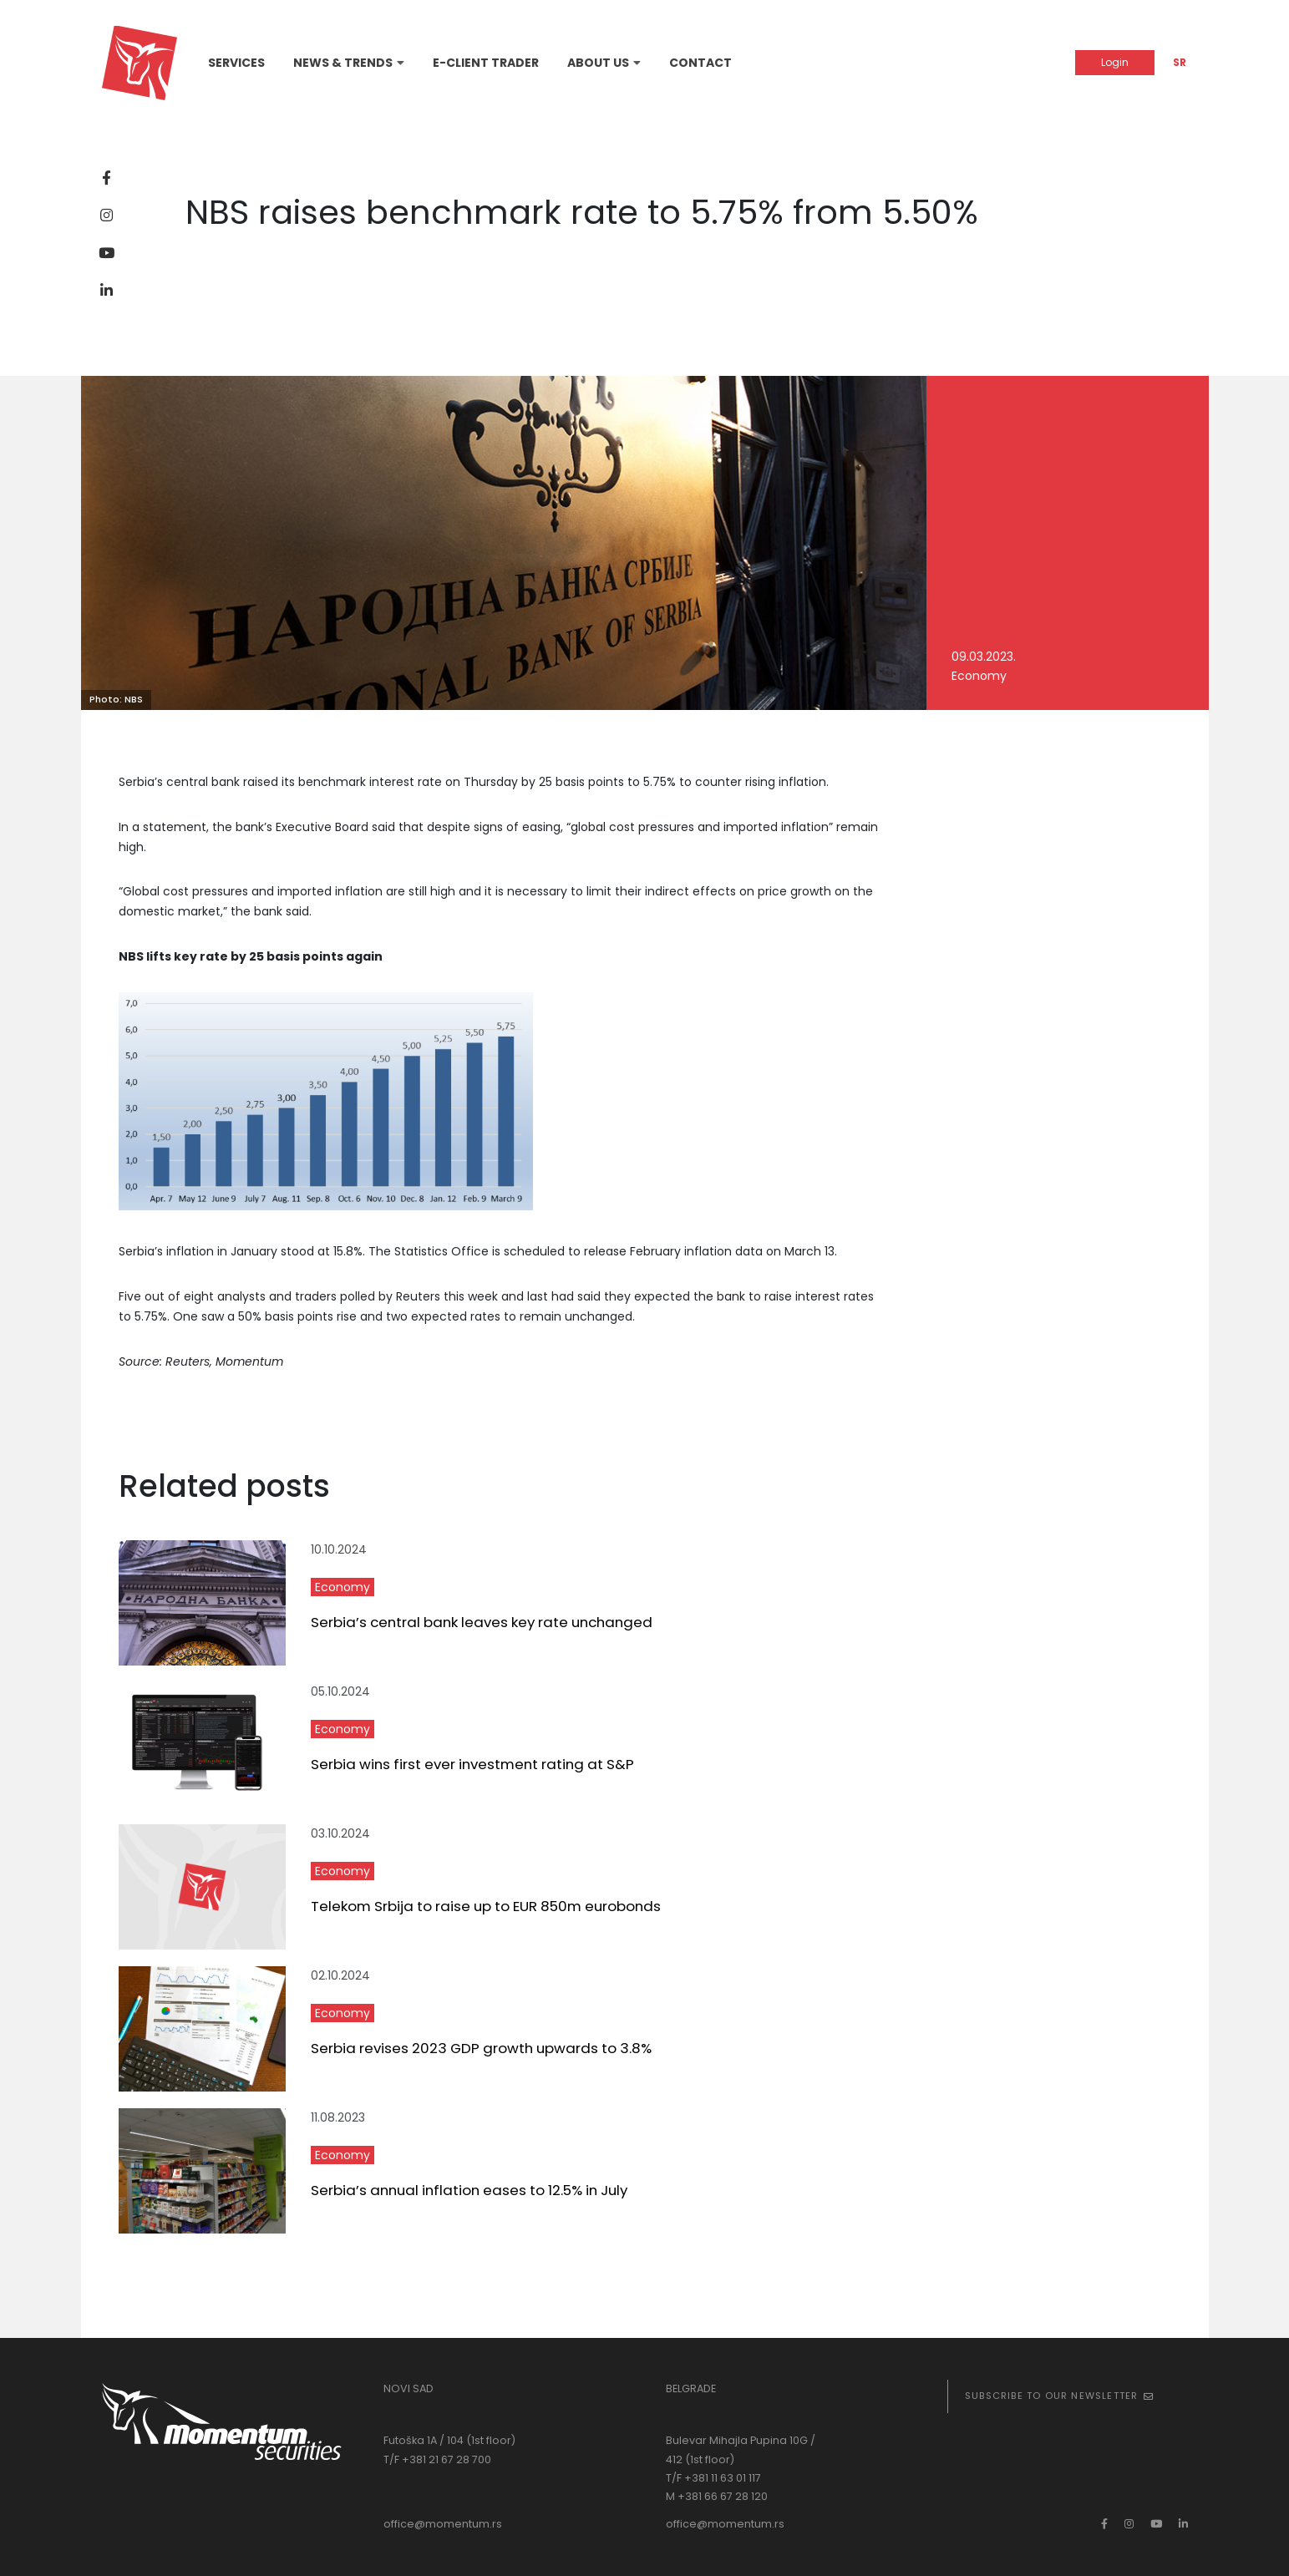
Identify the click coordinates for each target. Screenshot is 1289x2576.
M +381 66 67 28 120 (717, 2496)
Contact (700, 62)
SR (1179, 62)
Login (1115, 62)
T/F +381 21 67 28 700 (437, 2459)
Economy (979, 675)
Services (236, 62)
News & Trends (343, 62)
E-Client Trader (486, 62)
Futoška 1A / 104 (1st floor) (449, 2440)
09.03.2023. (984, 656)
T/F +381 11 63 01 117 (713, 2478)
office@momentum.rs (442, 2524)
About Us (598, 62)
